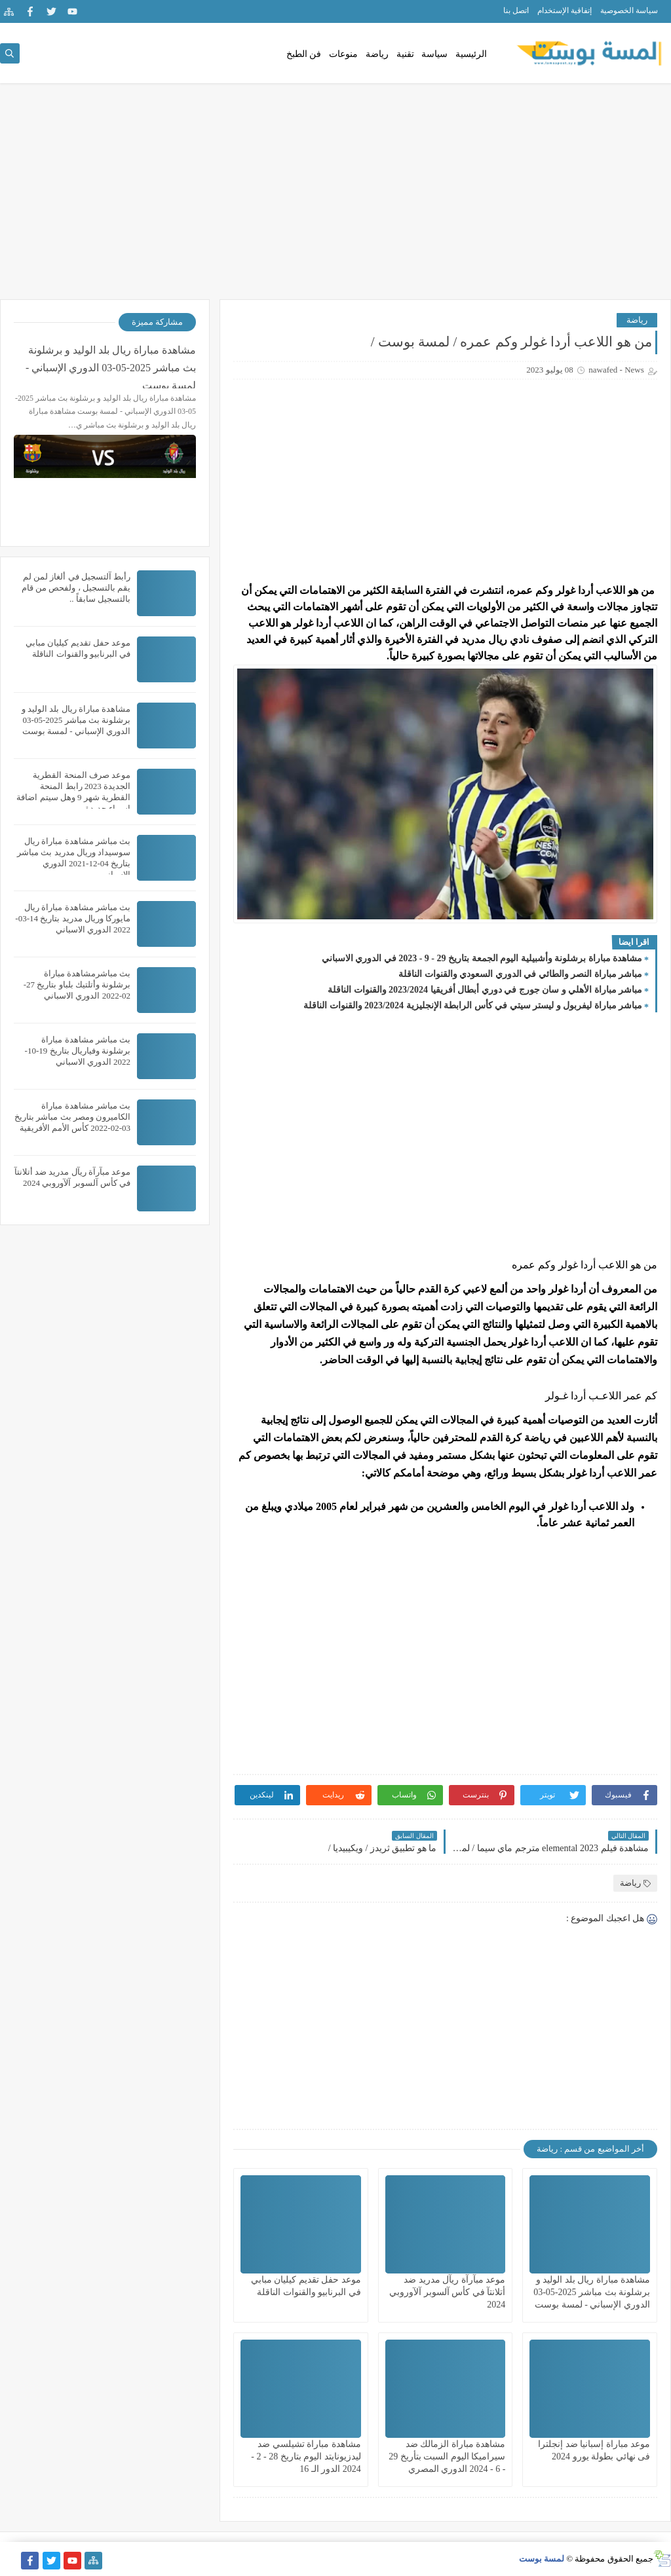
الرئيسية (471, 54)
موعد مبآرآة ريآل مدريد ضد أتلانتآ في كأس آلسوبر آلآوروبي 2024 (447, 2292)
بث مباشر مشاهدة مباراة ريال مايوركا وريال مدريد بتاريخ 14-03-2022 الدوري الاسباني (72, 918)
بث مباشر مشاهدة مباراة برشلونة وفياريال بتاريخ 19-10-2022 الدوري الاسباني (77, 1051)
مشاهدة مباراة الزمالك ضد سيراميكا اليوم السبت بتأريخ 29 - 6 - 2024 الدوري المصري (447, 2456)
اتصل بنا (516, 10)
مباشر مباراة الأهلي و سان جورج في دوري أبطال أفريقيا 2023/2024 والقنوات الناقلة (485, 990)
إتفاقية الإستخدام (564, 10)
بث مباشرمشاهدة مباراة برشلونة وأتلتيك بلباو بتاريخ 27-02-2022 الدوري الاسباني (77, 984)
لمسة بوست (541, 2559)
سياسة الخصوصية (629, 10)
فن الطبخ (304, 54)
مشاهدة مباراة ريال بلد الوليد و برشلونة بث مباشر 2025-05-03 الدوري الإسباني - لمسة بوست (591, 2292)
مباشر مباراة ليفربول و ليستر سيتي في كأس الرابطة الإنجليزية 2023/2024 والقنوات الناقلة (472, 1005)
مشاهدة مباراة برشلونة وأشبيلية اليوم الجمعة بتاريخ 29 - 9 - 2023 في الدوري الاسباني (482, 958)
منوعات (343, 54)
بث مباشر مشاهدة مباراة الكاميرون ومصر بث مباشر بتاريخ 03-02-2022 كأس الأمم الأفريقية (72, 1117)
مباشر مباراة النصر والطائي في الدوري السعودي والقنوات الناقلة (520, 974)
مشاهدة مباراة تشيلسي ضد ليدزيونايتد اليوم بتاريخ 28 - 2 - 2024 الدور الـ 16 (305, 2456)
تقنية (405, 54)
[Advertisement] (335, 197)
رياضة (377, 54)
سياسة (434, 54)
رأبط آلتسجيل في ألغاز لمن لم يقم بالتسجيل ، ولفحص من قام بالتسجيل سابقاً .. (76, 588)
